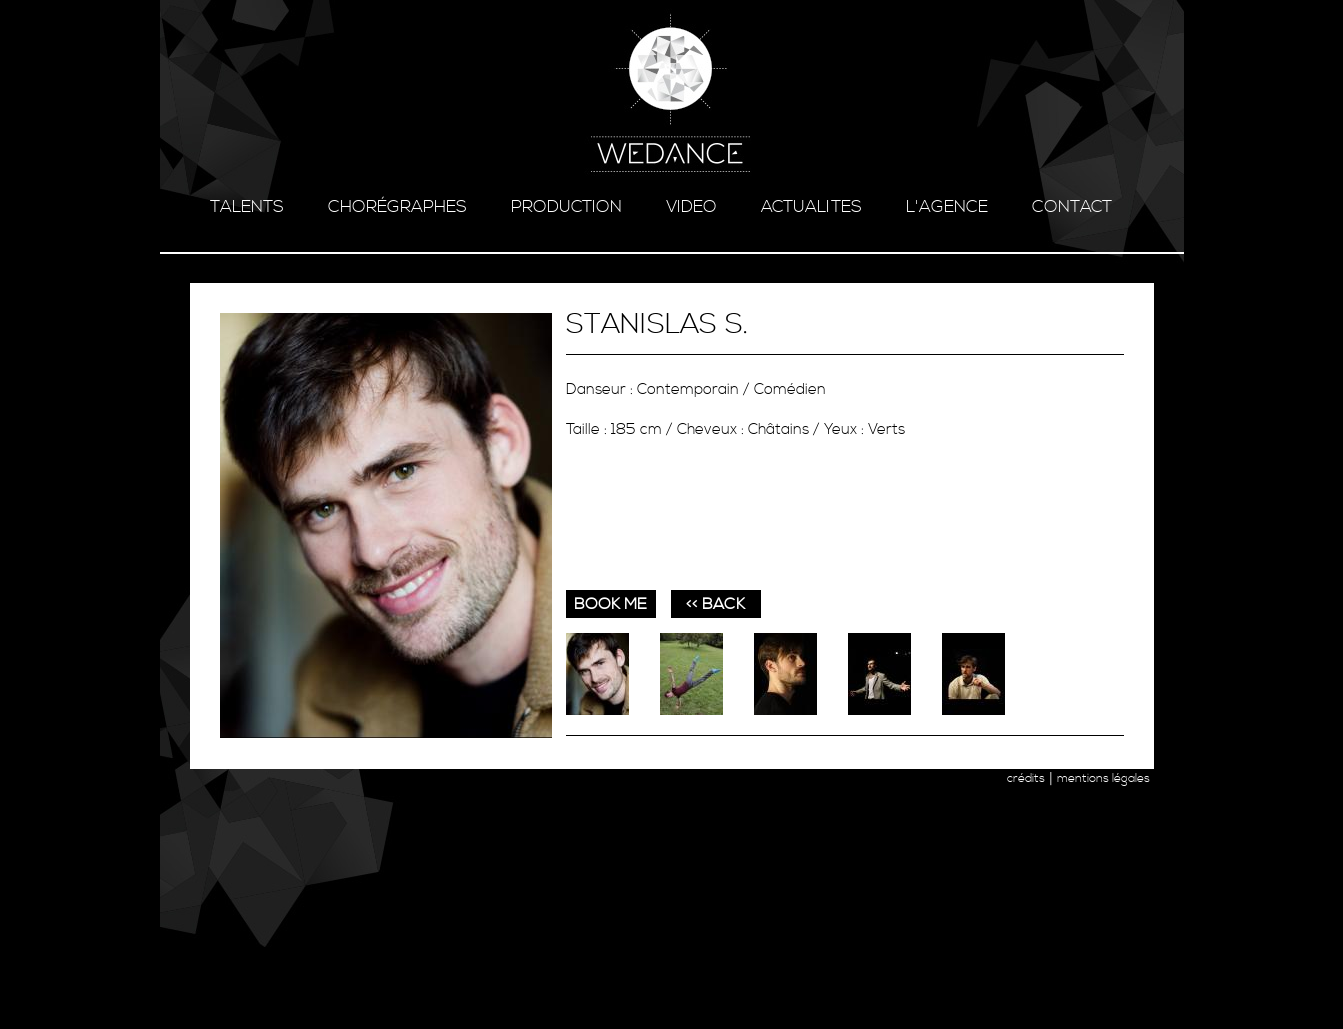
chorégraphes (397, 207)
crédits (1026, 778)
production (566, 207)
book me (610, 604)
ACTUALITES (811, 207)
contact (1072, 207)
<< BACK (715, 604)
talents (247, 207)
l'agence (947, 207)
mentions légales (1103, 778)
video (691, 207)
